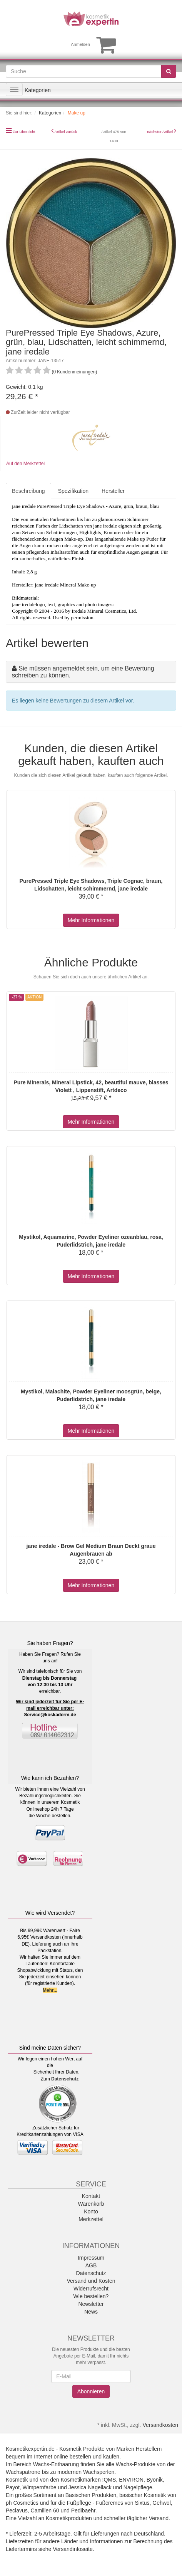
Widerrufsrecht (91, 2288)
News (91, 2312)
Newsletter (91, 2304)
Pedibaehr (83, 2510)
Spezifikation (73, 491)
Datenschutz (64, 2079)
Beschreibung (28, 491)
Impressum (91, 2258)
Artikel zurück (65, 131)
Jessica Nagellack (90, 2487)
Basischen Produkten (90, 2495)
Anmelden (80, 44)
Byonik (155, 2480)
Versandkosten (160, 2425)
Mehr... (50, 1990)
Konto (91, 2211)
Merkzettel (91, 2219)
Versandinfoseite (73, 2549)
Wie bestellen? (91, 2296)
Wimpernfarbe (40, 2487)
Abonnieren (91, 2391)
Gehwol (161, 2503)
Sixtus (142, 2503)
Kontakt (91, 2196)
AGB (91, 2265)
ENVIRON (131, 2480)
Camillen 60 (45, 2510)
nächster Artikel (160, 131)
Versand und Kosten (91, 2281)
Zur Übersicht (24, 131)
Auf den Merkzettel (25, 463)
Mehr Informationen (91, 920)
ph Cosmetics (22, 2503)
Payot (13, 2487)
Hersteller (113, 491)
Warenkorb (91, 2204)
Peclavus (17, 2510)
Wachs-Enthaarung (56, 2464)
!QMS (109, 2480)
